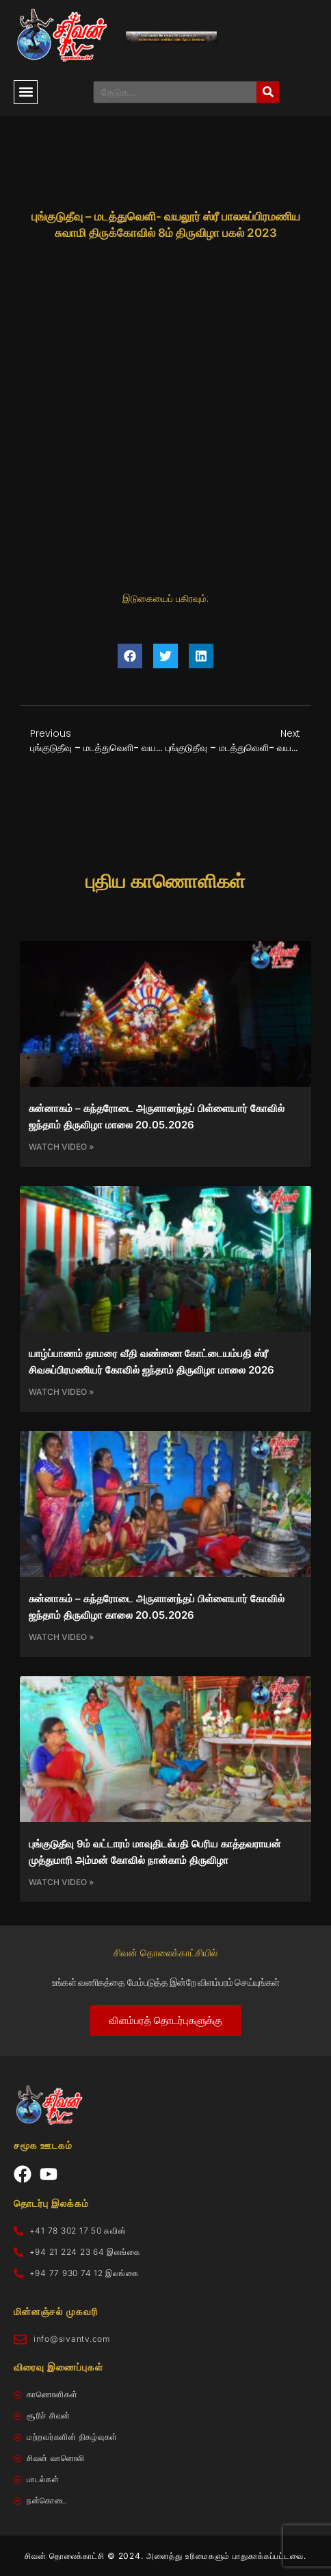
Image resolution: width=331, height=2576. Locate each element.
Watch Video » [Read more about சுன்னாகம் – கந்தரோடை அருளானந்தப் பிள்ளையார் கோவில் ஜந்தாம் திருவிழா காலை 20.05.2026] (61, 1637)
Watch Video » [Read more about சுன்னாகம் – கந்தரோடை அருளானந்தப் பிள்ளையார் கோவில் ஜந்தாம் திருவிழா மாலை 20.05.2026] (61, 1146)
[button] (26, 92)
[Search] (267, 92)
